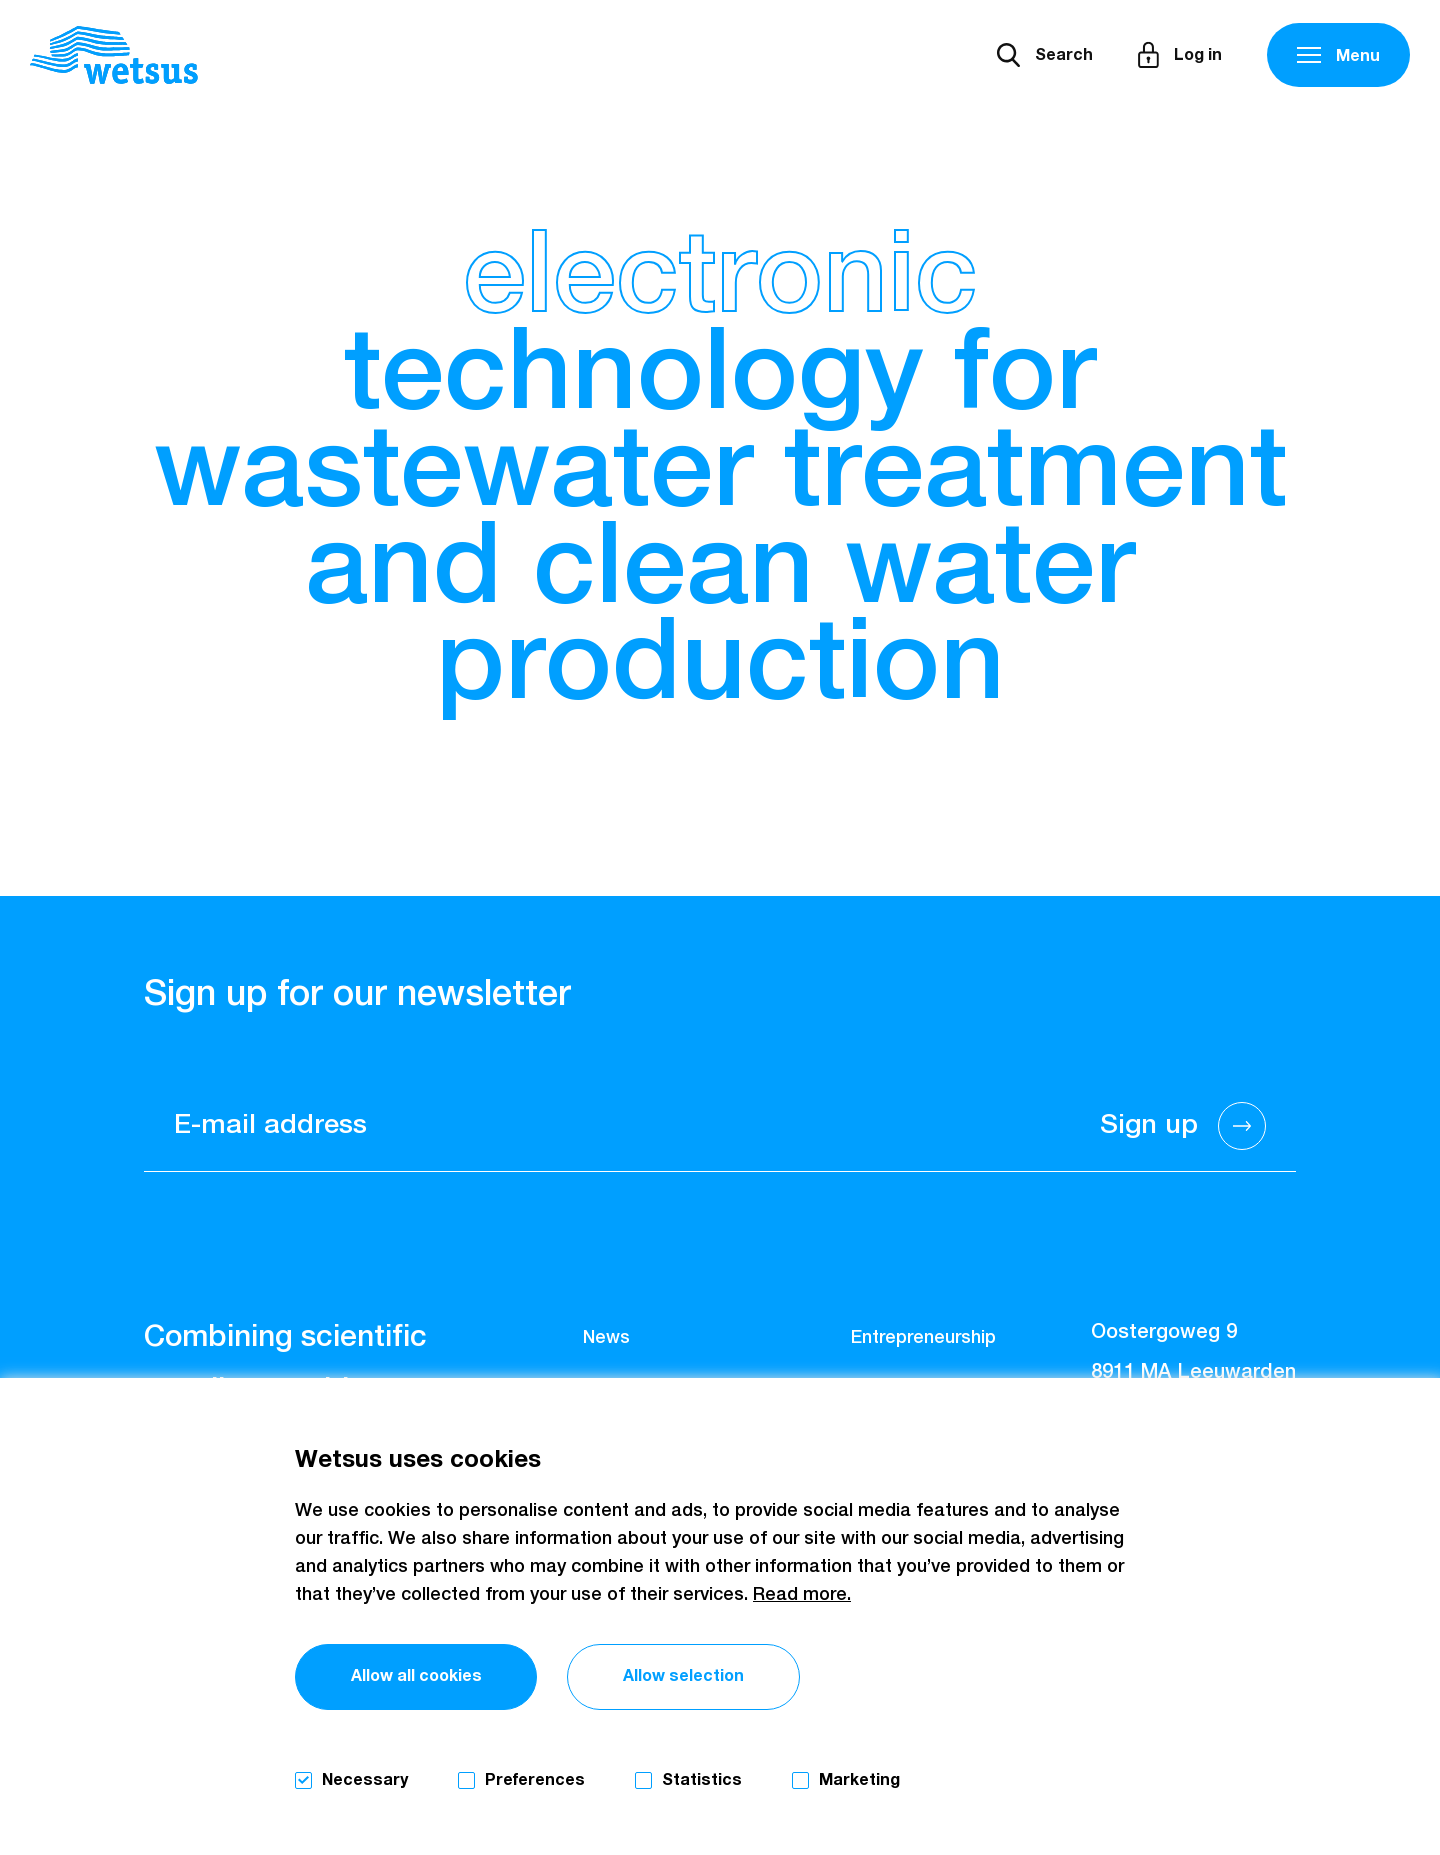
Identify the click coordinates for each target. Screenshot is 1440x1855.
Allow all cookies (416, 1676)
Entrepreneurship (923, 1338)
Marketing (859, 1780)
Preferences (535, 1780)
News (606, 1338)
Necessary (365, 1780)
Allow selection (683, 1676)
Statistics (702, 1780)
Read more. (802, 1595)
